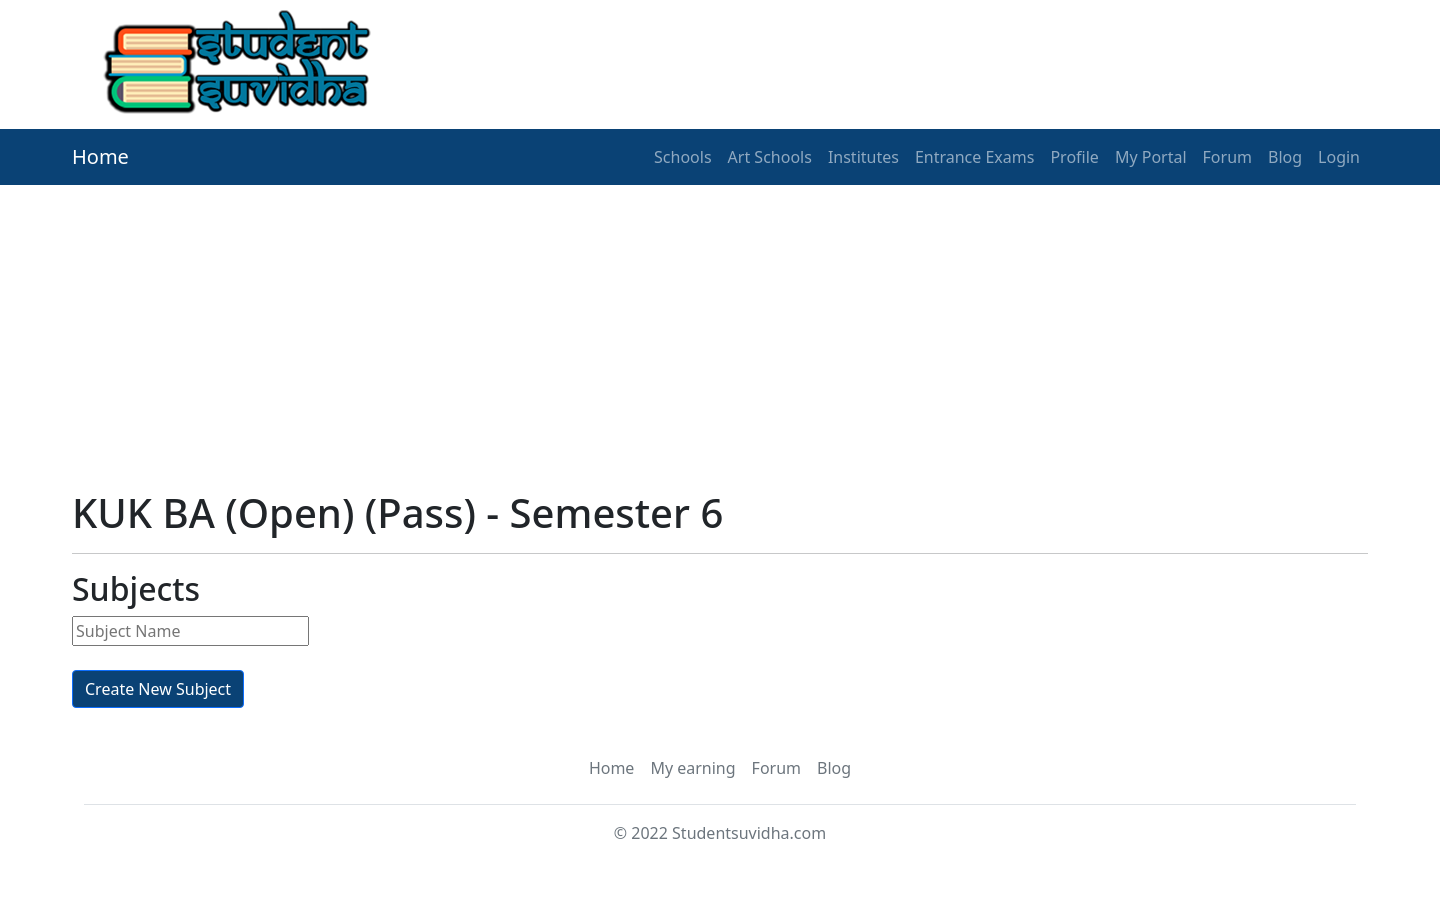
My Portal (1151, 157)
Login (1339, 157)
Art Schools (770, 157)
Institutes (863, 157)
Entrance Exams (975, 157)
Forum (1227, 157)
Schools (683, 157)
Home (100, 156)
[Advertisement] (672, 325)
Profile (1074, 157)
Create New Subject (158, 689)
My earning (692, 768)
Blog (1285, 157)
